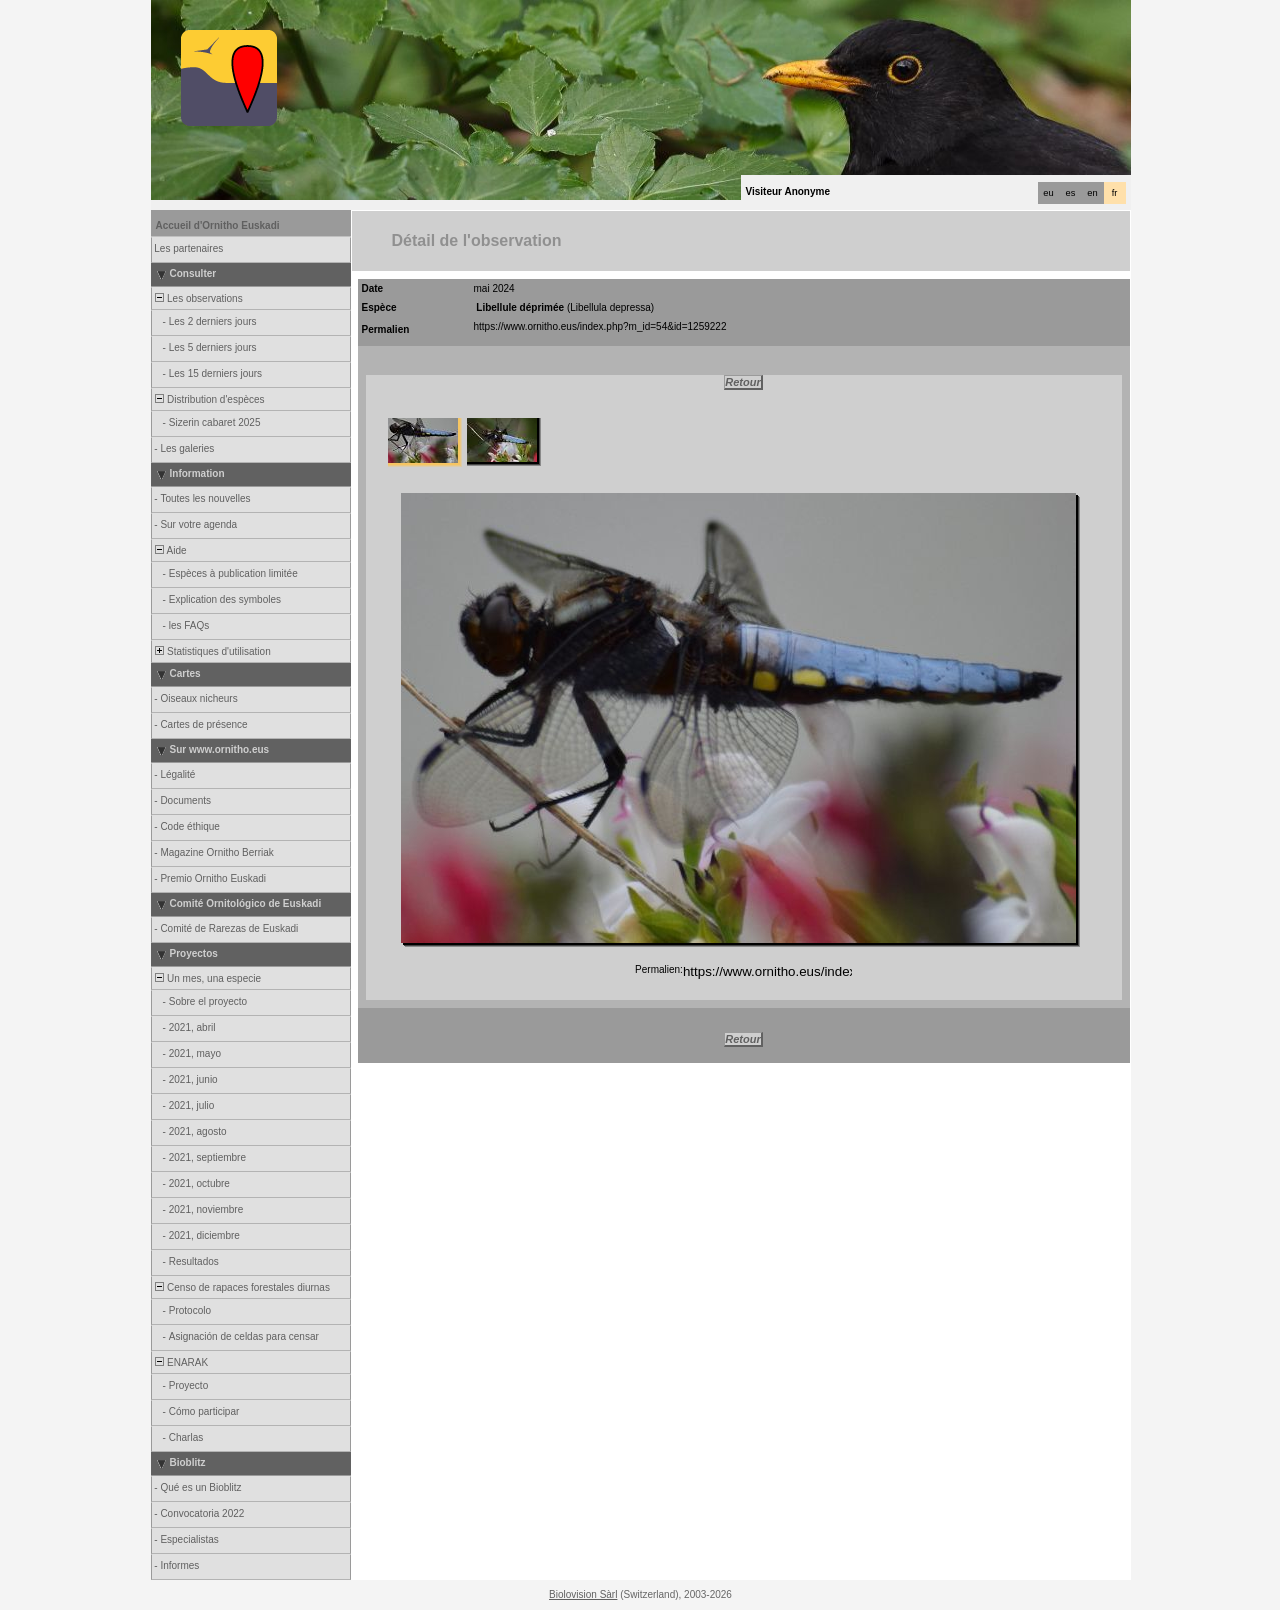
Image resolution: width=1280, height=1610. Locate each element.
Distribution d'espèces (209, 399)
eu (1048, 193)
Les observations (198, 298)
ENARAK (181, 1362)
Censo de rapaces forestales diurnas (241, 1287)
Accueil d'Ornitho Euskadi (218, 225)
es (1071, 193)
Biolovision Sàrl (583, 1594)
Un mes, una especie (207, 978)
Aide (170, 550)
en (1092, 193)
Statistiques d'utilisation (212, 651)
